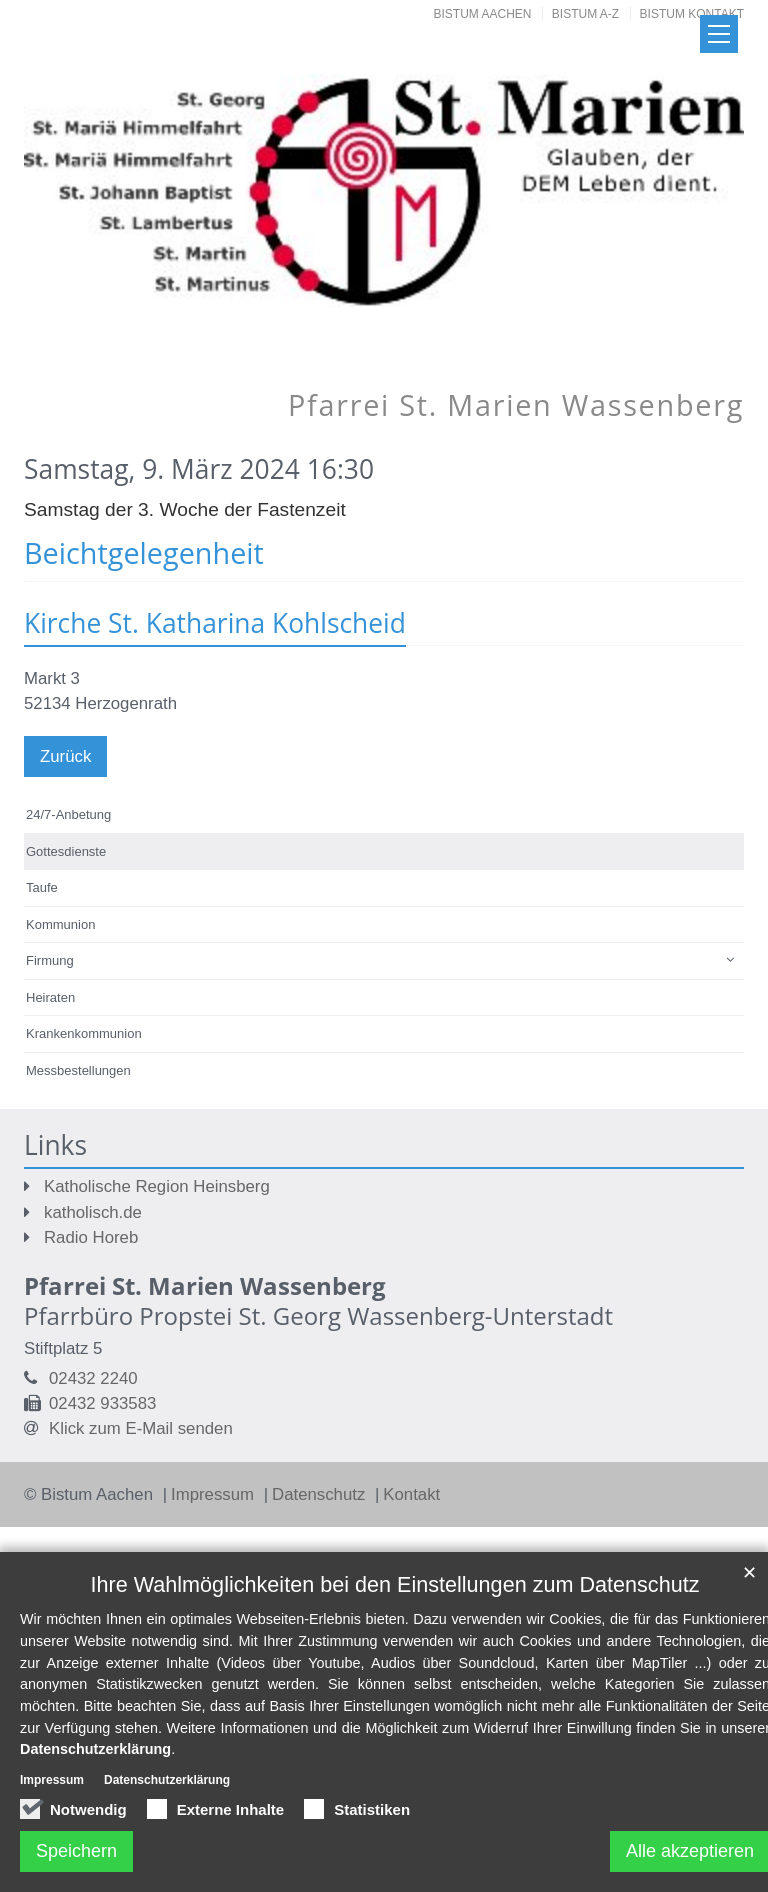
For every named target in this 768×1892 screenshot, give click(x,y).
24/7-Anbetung (68, 814)
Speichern (76, 1851)
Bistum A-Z (585, 14)
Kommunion (60, 924)
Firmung (50, 960)
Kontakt (411, 1494)
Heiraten (50, 997)
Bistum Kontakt (692, 14)
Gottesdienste (66, 851)
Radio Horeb (91, 1237)
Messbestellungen (78, 1070)
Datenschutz (321, 1494)
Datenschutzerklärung (95, 1749)
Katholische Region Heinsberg (157, 1186)
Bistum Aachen (483, 14)
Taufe (42, 887)
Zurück (65, 756)
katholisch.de (93, 1212)
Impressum (215, 1494)
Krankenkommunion (84, 1033)
